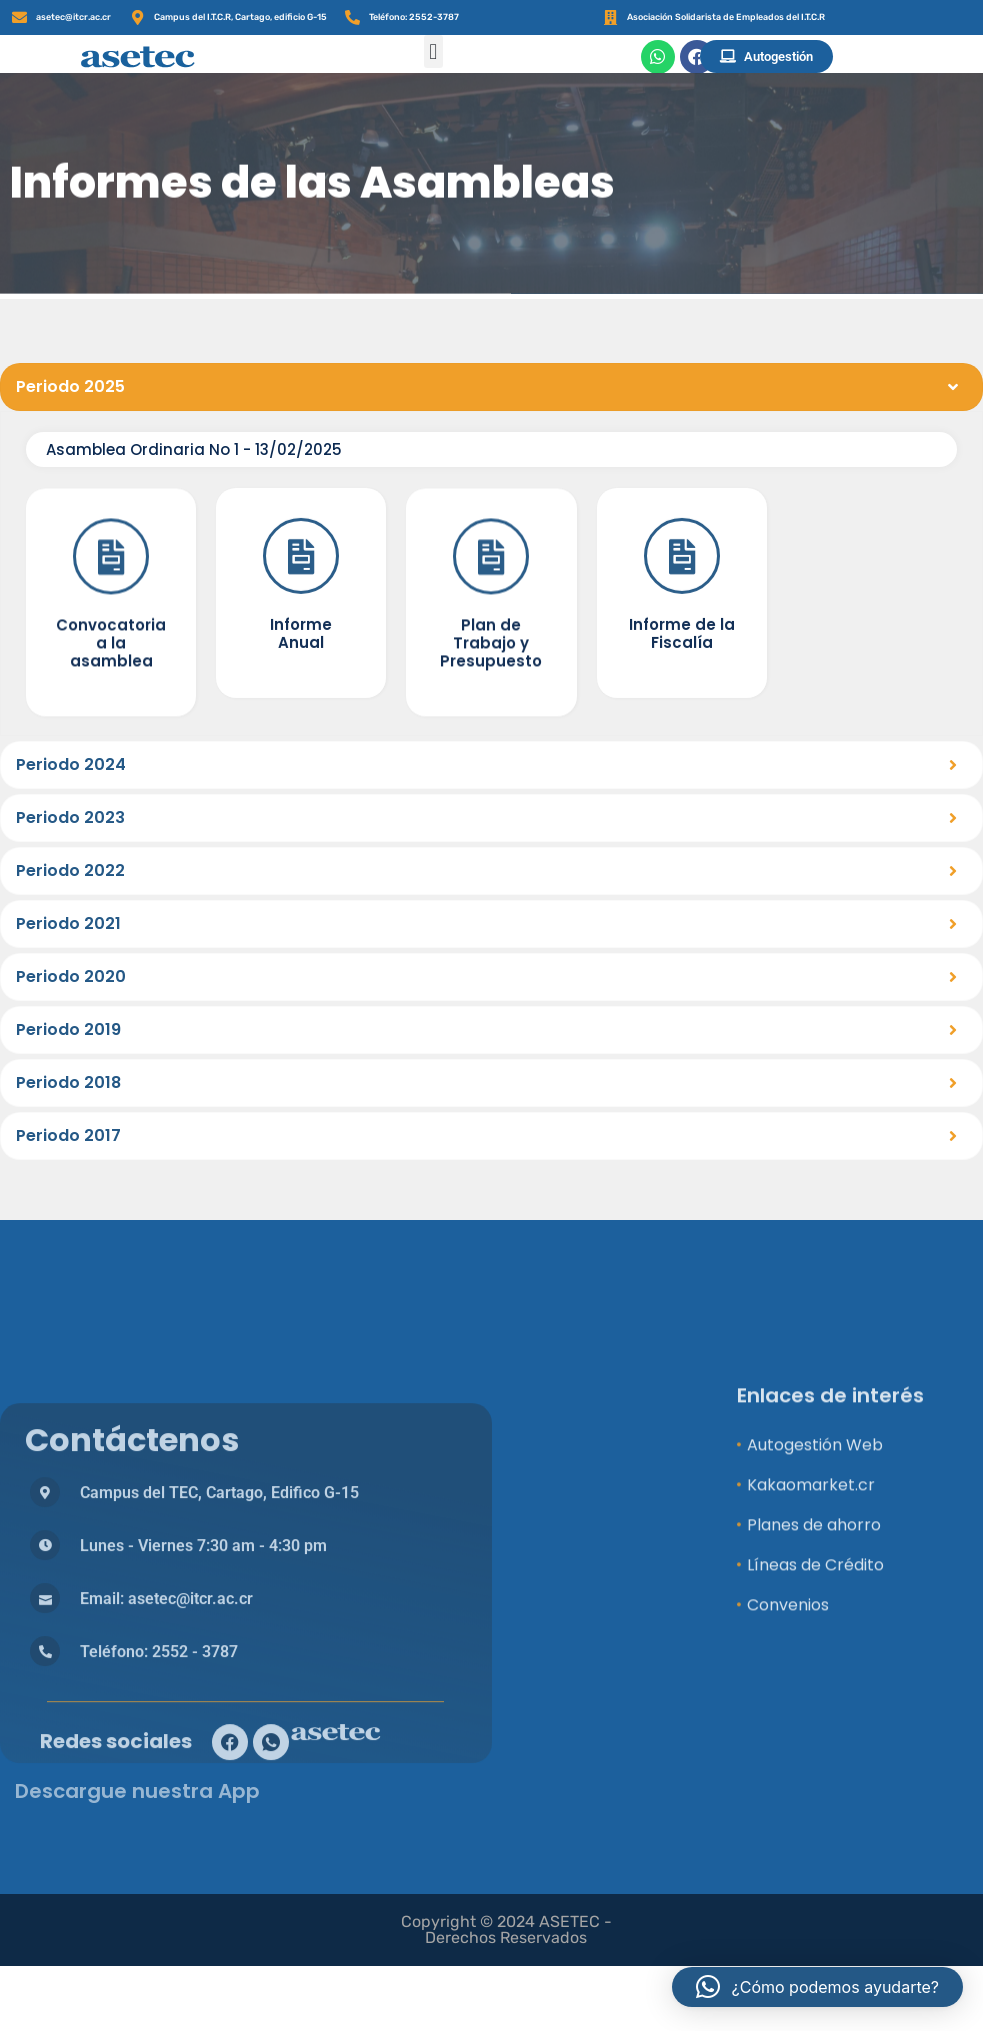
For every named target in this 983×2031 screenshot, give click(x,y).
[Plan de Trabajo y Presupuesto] (491, 641)
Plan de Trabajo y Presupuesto (491, 727)
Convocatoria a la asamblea (111, 727)
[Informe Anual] (301, 634)
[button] (433, 51)
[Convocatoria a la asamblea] (111, 641)
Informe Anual (301, 711)
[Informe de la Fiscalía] (682, 634)
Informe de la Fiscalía (682, 711)
